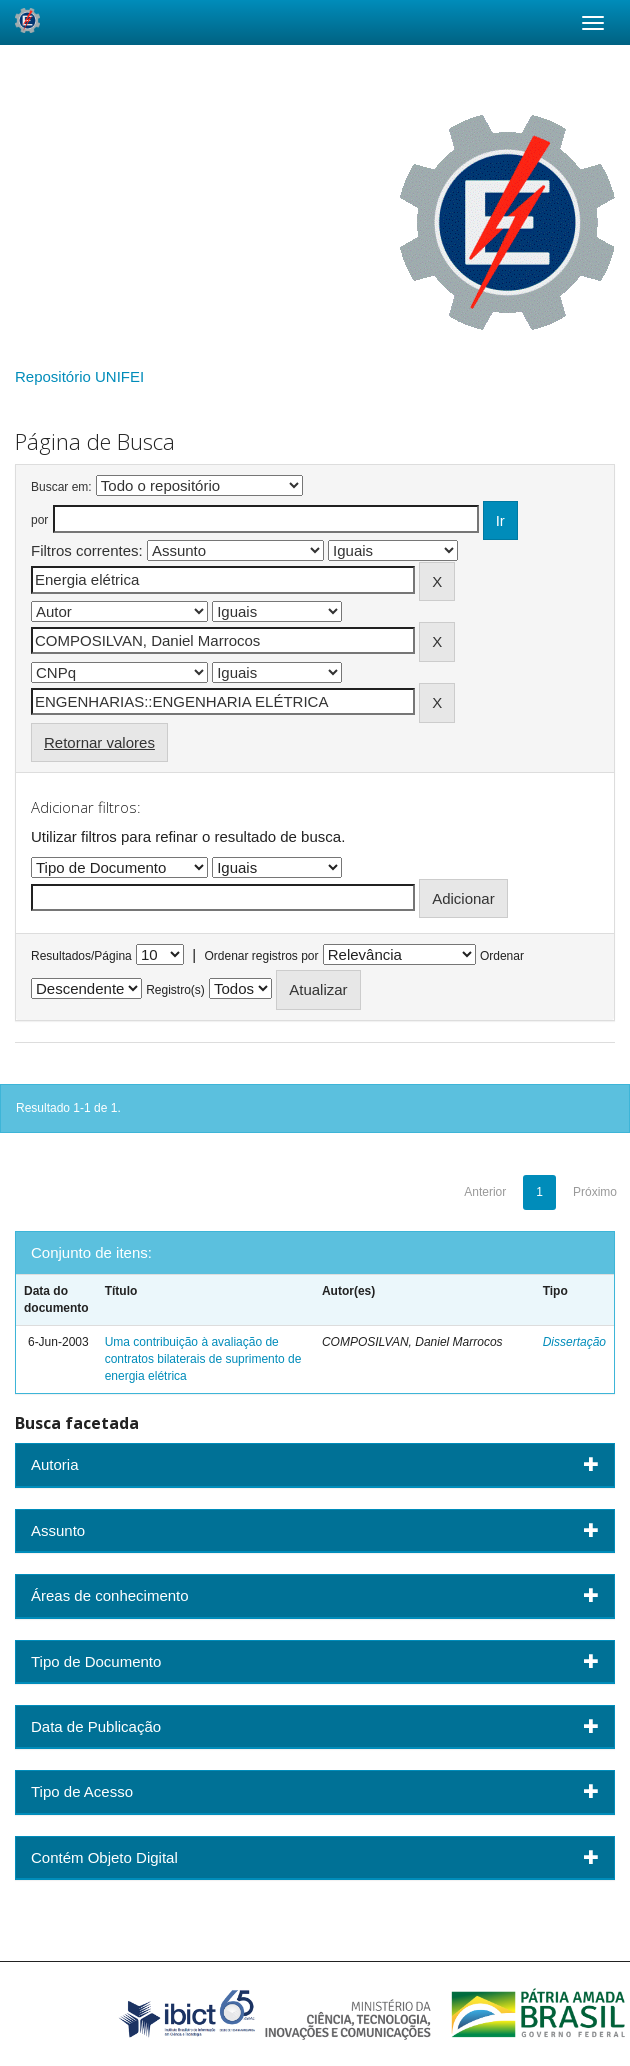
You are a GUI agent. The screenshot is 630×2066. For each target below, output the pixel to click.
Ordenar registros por (261, 956)
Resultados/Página (81, 956)
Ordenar (502, 956)
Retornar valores (99, 742)
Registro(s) (175, 990)
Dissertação (574, 1342)
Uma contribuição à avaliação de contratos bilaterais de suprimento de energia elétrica (203, 1359)
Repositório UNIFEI (79, 376)
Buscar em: (61, 487)
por (39, 520)
